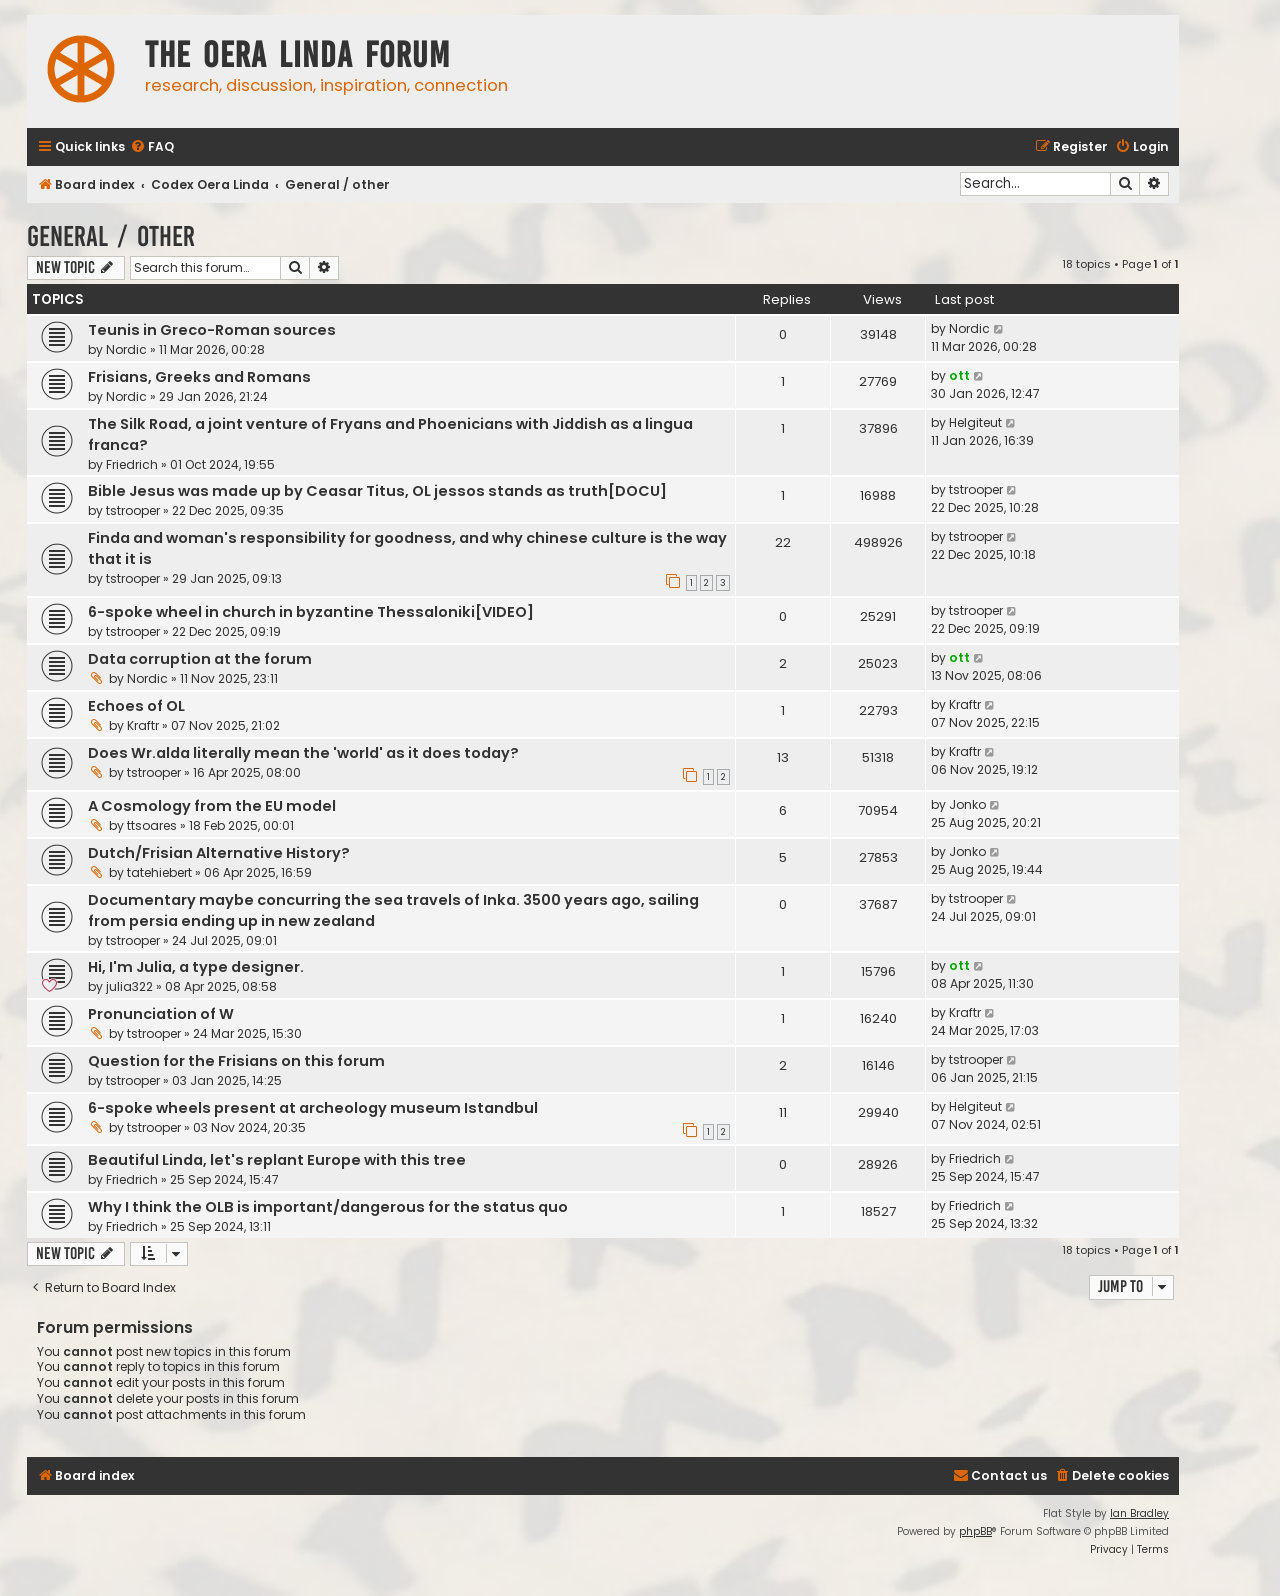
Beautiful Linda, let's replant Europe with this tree (277, 1160)
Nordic (126, 349)
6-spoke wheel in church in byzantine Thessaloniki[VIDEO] (311, 612)
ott (959, 375)
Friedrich (132, 464)
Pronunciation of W (161, 1014)
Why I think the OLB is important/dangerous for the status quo (328, 1207)
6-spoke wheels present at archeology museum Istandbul (313, 1108)
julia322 (129, 986)
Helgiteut (975, 422)
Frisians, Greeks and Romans (199, 377)
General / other (111, 236)
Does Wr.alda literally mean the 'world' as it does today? (303, 753)
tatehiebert (159, 872)
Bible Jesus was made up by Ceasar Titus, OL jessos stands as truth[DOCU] (377, 491)
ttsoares (152, 825)
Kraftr (143, 725)
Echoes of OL (136, 706)
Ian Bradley (1139, 1513)
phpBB (975, 1531)
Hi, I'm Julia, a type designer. (196, 967)
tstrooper (133, 510)
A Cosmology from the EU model (212, 806)
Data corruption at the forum (200, 659)
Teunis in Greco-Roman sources (212, 330)
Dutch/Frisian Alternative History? (219, 853)
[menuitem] (152, 147)
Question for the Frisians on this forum (236, 1061)
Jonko (967, 804)
